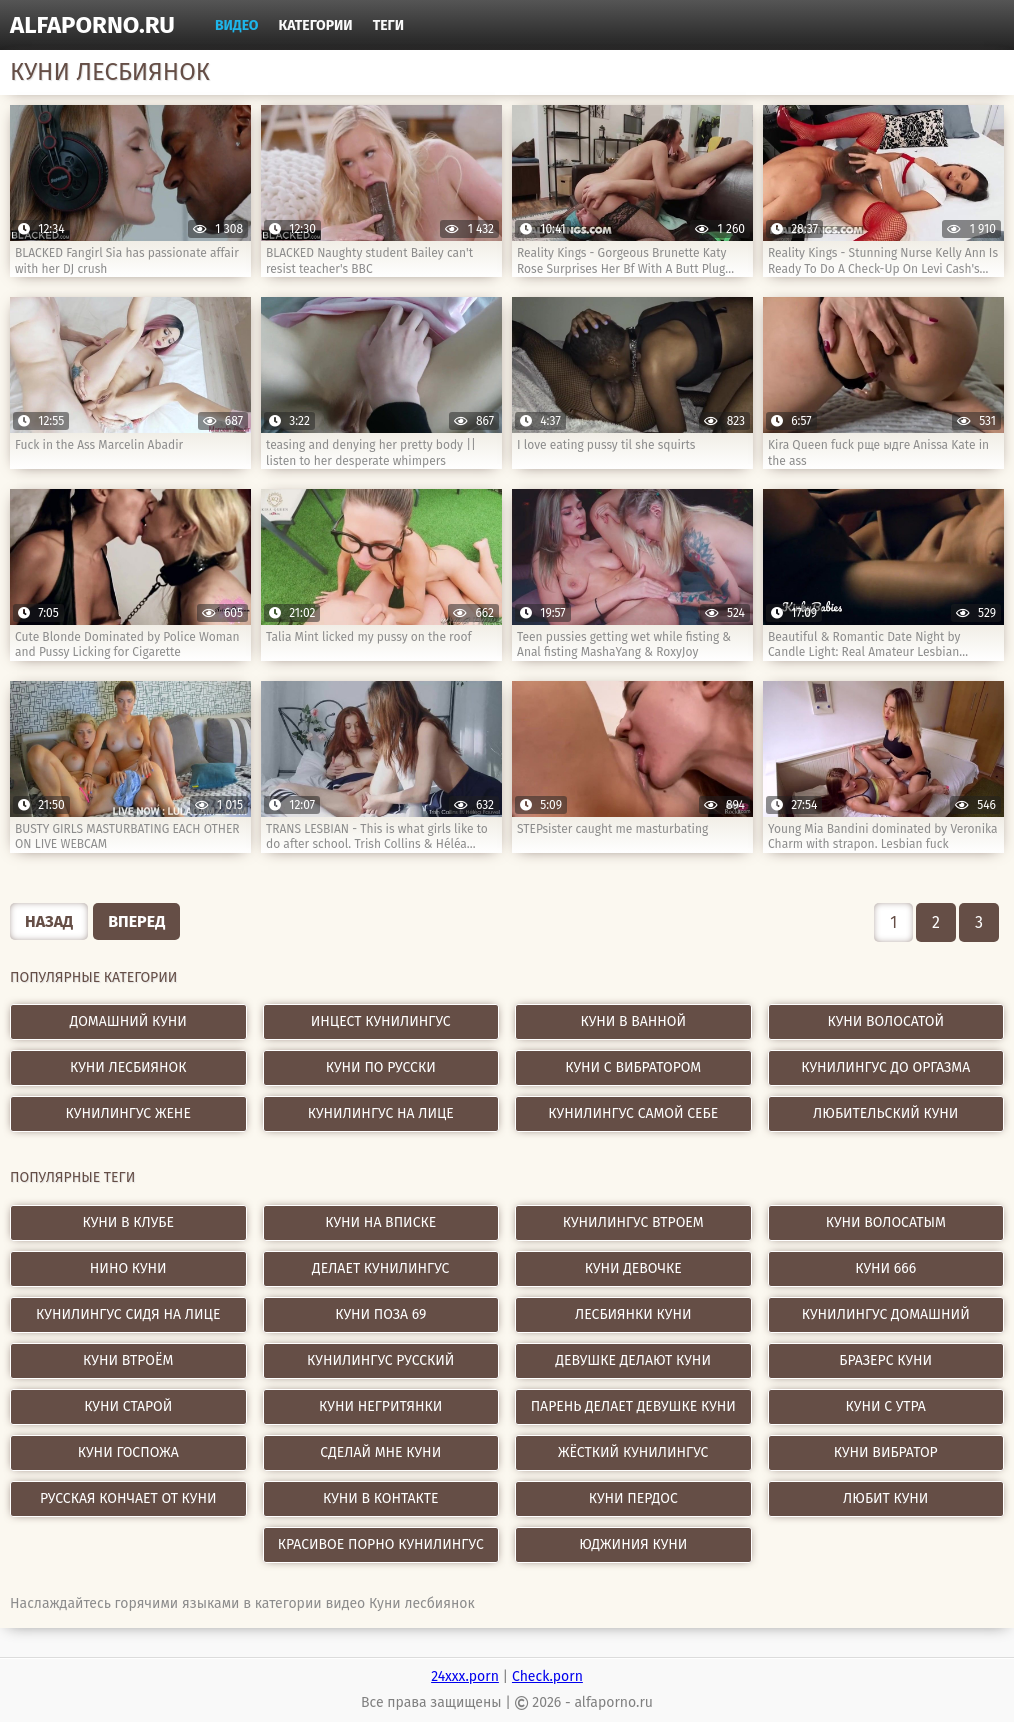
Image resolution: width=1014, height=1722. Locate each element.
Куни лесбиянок (128, 1067)
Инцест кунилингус (381, 1021)
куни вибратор (886, 1452)
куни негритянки (380, 1406)
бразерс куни (885, 1360)
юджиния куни (633, 1544)
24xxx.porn (465, 1676)
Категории (316, 25)
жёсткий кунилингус (633, 1452)
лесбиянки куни (633, 1314)
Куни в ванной (633, 1021)
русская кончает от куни (128, 1498)
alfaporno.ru (92, 25)
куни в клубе (128, 1222)
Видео (237, 25)
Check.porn (547, 1676)
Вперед (136, 921)
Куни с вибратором (633, 1067)
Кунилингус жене (128, 1113)
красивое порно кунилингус (381, 1544)
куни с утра (886, 1406)
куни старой (128, 1406)
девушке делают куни (633, 1360)
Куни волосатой (885, 1021)
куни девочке (633, 1268)
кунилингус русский (380, 1360)
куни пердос (633, 1498)
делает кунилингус (380, 1268)
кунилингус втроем (633, 1222)
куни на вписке (380, 1222)
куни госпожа (128, 1452)
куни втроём (128, 1360)
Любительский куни (885, 1113)
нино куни (128, 1268)
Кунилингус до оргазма (885, 1067)
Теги (388, 25)
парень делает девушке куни (633, 1406)
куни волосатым (886, 1222)
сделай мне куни (380, 1452)
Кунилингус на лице (381, 1113)
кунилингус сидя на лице (128, 1314)
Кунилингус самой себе (633, 1113)
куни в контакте (381, 1498)
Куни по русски (381, 1067)
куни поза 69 (380, 1314)
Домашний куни (128, 1021)
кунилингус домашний (886, 1314)
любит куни (885, 1498)
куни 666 (885, 1268)
